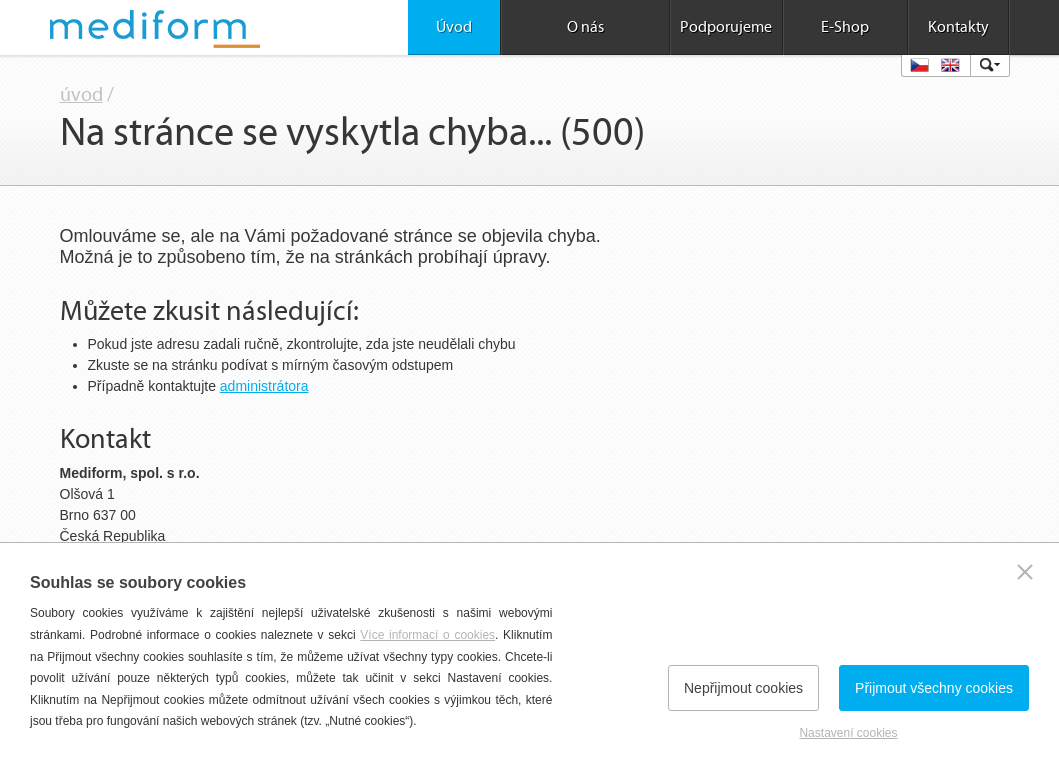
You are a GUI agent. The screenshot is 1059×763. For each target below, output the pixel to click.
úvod (81, 95)
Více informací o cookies (427, 635)
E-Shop (845, 27)
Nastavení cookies (848, 733)
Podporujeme (726, 27)
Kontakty (958, 27)
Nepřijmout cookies (743, 688)
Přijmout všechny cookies (934, 688)
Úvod (454, 27)
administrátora (264, 386)
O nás (585, 27)
